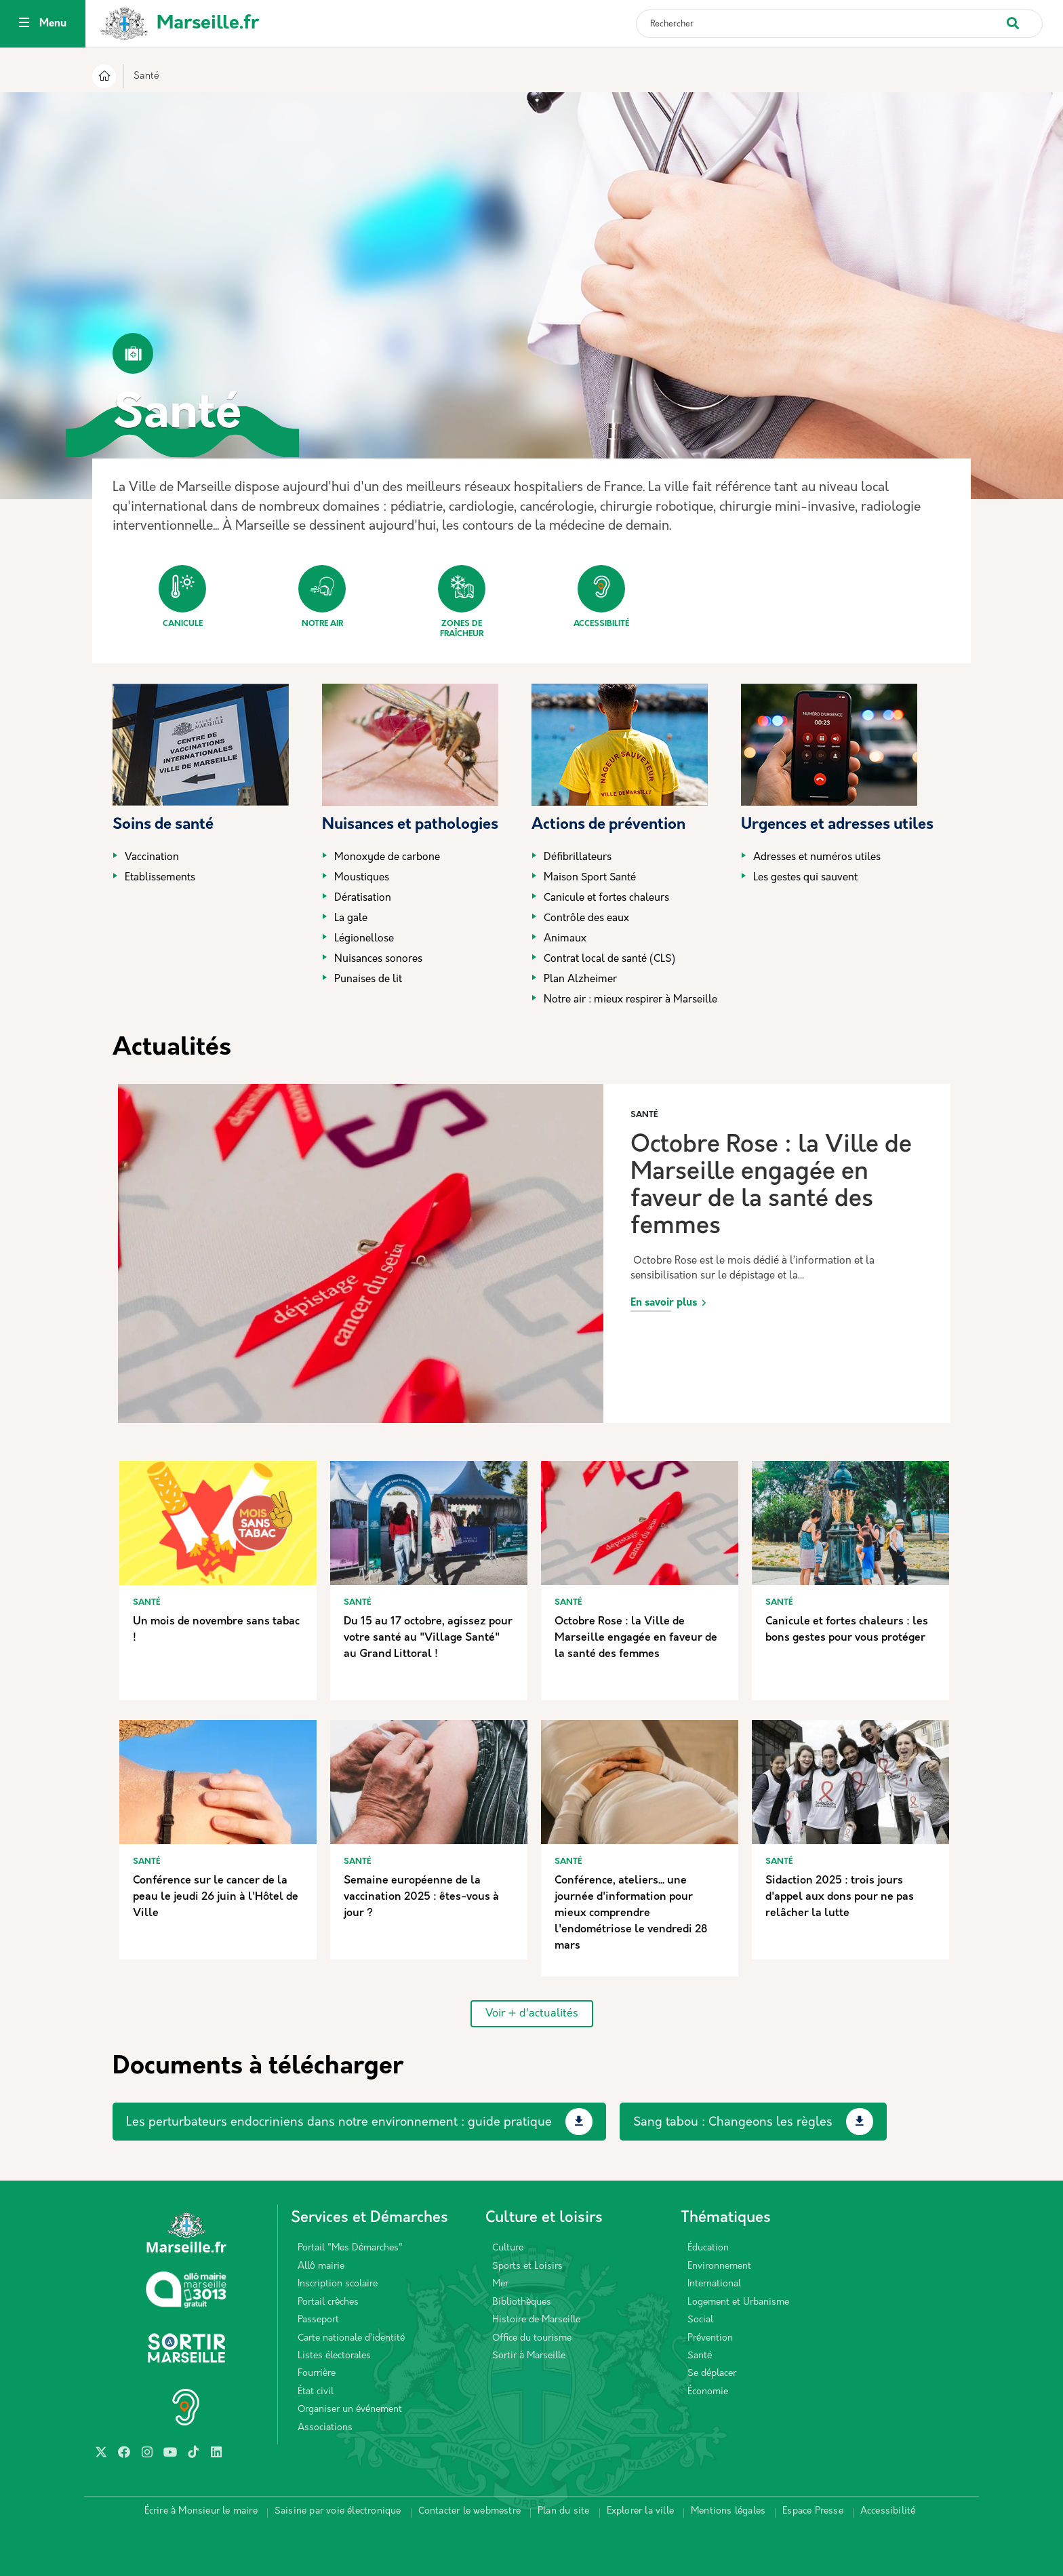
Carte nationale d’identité (351, 2338)
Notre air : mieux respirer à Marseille (630, 1000)
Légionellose (364, 939)
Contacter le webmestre (469, 2511)
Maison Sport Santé (590, 878)
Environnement (719, 2266)
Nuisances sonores (378, 959)
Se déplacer (711, 2373)
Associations (325, 2427)
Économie (707, 2391)
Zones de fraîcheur (461, 601)
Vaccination (152, 858)
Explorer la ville (640, 2511)
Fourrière (317, 2373)
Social (700, 2320)
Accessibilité (601, 596)
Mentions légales (728, 2511)
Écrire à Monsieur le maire (201, 2511)
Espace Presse (812, 2511)
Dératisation (362, 898)
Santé (699, 2355)
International (714, 2284)
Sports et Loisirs (527, 2266)
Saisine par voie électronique (338, 2511)
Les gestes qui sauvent (805, 878)
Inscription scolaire (338, 2284)
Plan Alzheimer (580, 980)
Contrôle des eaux (586, 919)
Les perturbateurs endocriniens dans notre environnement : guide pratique (339, 2122)
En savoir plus (663, 1303)
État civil (316, 2391)
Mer (500, 2284)
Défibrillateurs (577, 858)
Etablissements (160, 878)
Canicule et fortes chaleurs (606, 898)
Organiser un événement (350, 2409)
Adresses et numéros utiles (817, 858)
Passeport (318, 2320)
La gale (350, 919)
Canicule (182, 596)
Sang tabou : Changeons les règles (733, 2122)
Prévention (710, 2338)
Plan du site (563, 2511)
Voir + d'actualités (531, 2013)
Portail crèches (328, 2302)
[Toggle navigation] (24, 24)
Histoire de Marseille (536, 2320)
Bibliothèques (521, 2302)
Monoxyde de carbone (387, 858)
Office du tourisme (531, 2338)
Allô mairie (321, 2266)
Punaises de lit (368, 980)
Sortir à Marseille (528, 2355)
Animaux (565, 939)
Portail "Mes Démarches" (350, 2248)
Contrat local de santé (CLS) (609, 959)
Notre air (322, 596)
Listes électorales (334, 2355)
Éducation (708, 2248)
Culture (507, 2248)
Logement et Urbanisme (738, 2302)
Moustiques (361, 878)
